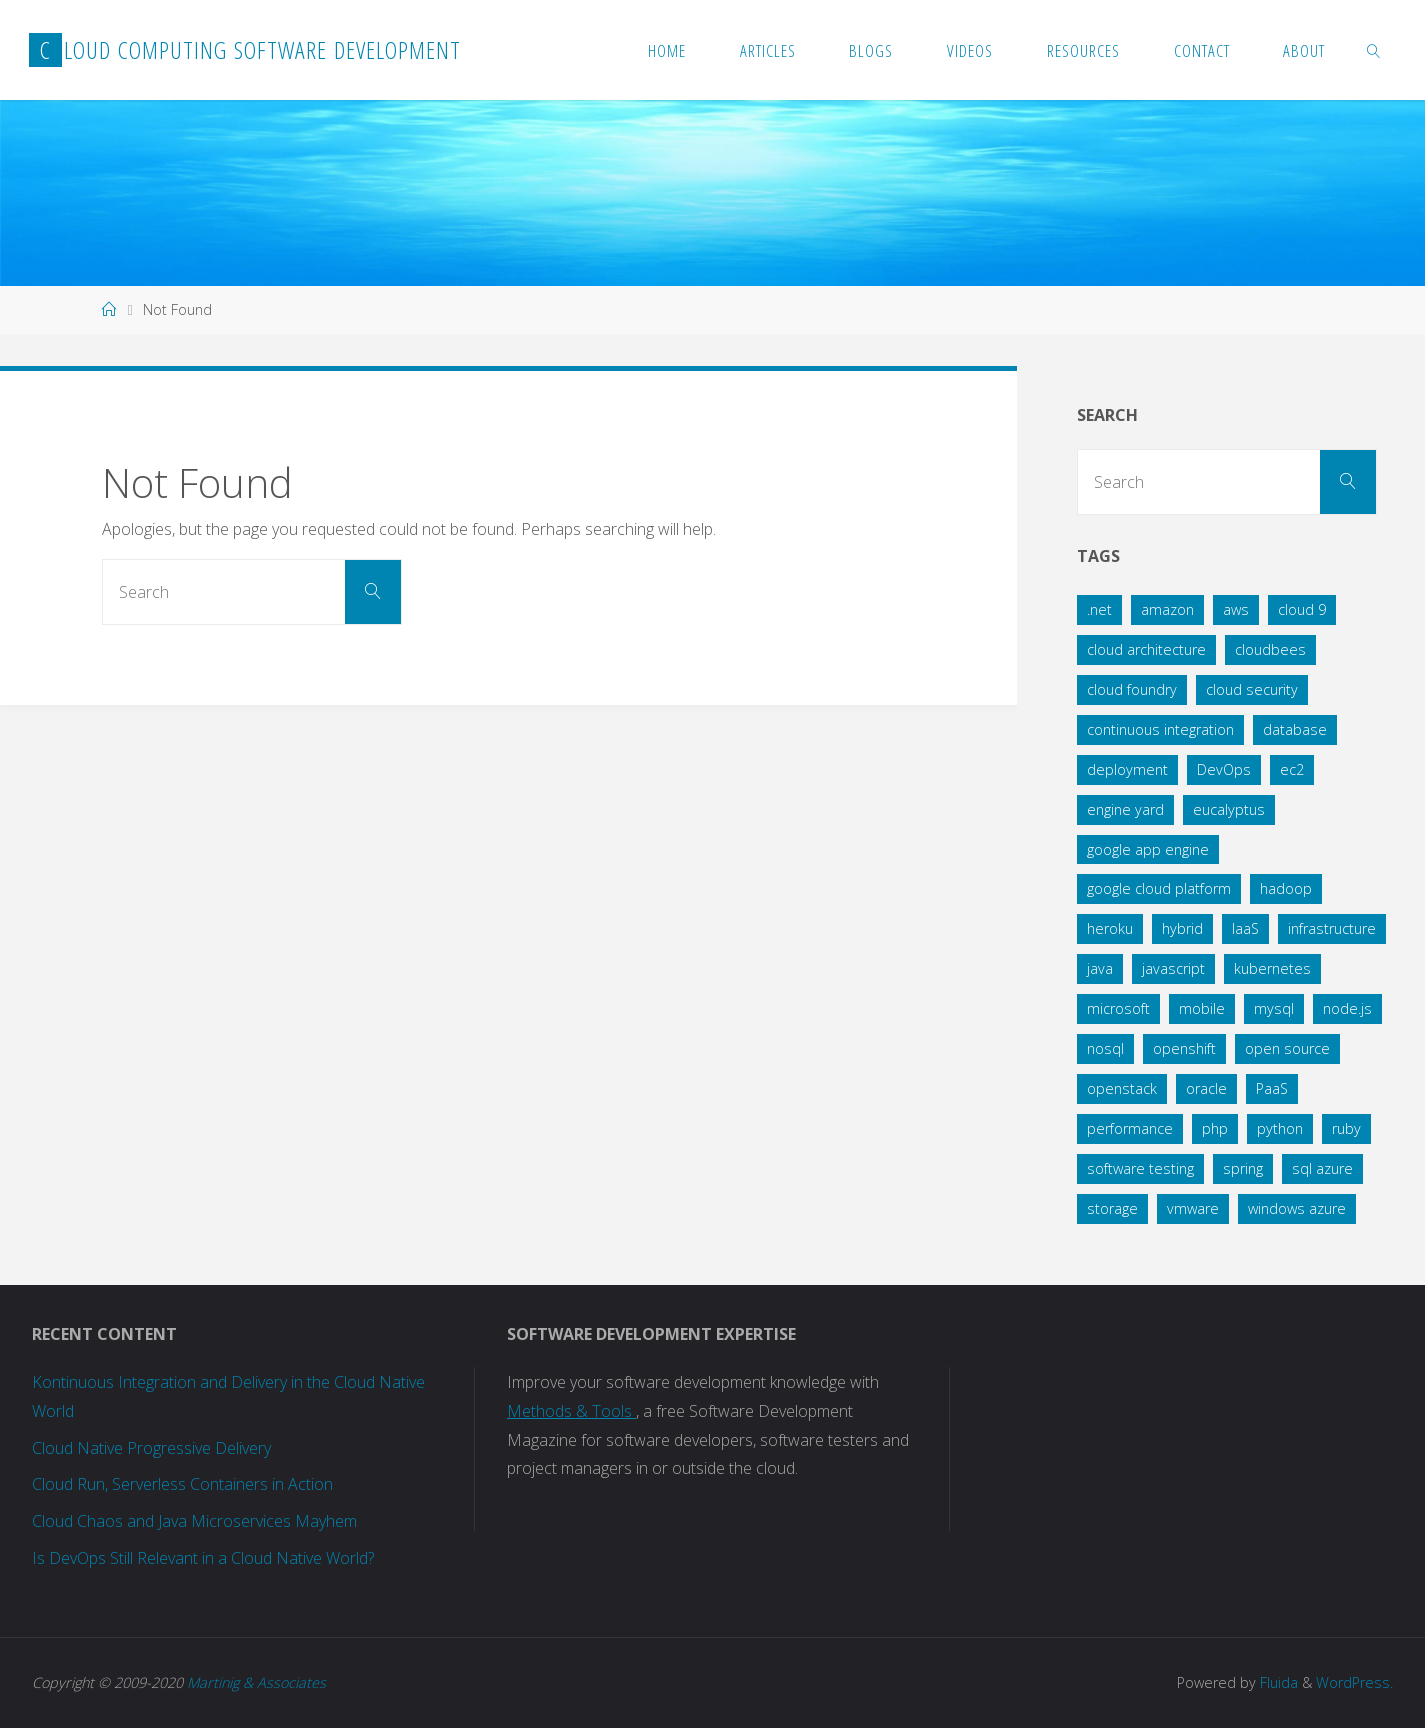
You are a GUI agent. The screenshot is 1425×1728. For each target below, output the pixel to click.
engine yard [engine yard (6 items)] (1125, 809)
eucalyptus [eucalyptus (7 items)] (1229, 809)
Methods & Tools (571, 1411)
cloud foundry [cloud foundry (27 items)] (1132, 689)
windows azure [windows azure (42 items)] (1297, 1208)
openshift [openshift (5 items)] (1184, 1048)
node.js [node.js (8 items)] (1347, 1008)
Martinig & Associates (256, 1682)
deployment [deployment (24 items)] (1127, 769)
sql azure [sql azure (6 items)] (1322, 1168)
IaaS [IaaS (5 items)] (1245, 928)
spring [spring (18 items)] (1243, 1168)
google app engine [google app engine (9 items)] (1148, 849)
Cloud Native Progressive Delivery (151, 1448)
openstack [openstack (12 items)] (1122, 1088)
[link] (1374, 50)
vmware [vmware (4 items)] (1193, 1208)
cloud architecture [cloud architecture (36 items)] (1146, 649)
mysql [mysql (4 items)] (1274, 1008)
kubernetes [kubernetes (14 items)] (1272, 968)
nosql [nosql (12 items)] (1105, 1048)
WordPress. (1354, 1682)
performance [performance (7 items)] (1130, 1128)
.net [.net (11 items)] (1099, 609)
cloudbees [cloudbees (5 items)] (1270, 649)
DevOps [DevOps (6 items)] (1224, 769)
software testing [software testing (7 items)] (1140, 1168)
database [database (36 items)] (1295, 729)
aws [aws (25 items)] (1236, 609)
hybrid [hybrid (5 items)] (1182, 928)
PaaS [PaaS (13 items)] (1272, 1088)
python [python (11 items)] (1280, 1128)
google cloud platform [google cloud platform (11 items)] (1159, 888)
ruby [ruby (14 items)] (1346, 1128)
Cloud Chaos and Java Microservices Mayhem (194, 1521)
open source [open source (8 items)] (1287, 1048)
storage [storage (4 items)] (1112, 1208)
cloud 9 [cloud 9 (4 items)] (1302, 609)
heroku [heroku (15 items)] (1110, 928)
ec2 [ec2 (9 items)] (1292, 769)
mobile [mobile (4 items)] (1202, 1008)
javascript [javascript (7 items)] (1173, 968)
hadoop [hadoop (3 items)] (1286, 888)
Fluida (1277, 1682)
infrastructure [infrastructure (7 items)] (1332, 928)
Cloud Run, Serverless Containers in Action (182, 1484)
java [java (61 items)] (1100, 968)
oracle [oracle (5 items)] (1206, 1088)
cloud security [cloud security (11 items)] (1252, 689)
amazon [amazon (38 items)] (1167, 609)
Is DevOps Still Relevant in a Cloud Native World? (203, 1558)
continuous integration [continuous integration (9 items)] (1160, 729)
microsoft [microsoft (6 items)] (1118, 1008)
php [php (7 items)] (1215, 1128)
